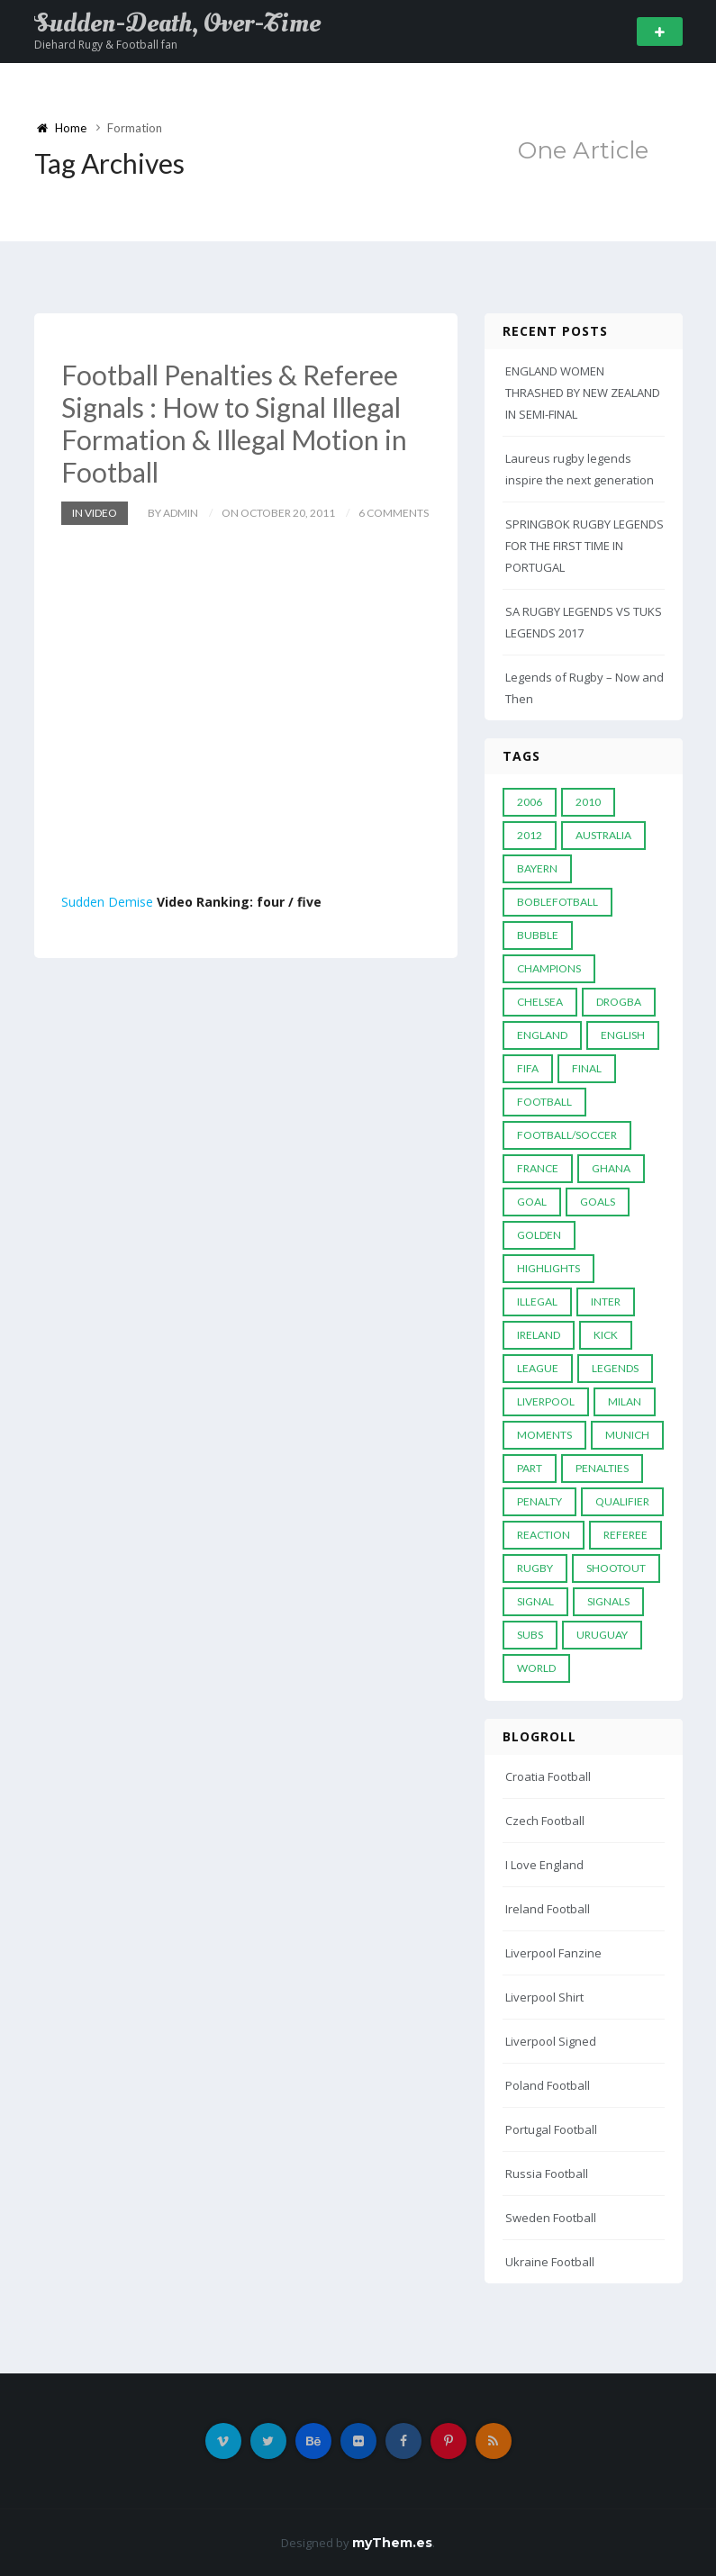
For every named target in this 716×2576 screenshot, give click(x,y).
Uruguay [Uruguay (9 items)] (602, 1634)
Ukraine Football (549, 2262)
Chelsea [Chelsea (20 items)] (540, 1001)
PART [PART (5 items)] (529, 1468)
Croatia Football (548, 1776)
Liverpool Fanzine (553, 1953)
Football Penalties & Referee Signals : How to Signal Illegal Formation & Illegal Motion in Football (234, 423)
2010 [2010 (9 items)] (588, 802)
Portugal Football (551, 2129)
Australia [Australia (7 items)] (603, 835)
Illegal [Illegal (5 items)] (537, 1301)
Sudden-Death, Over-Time (177, 23)
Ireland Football (547, 1909)
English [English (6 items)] (623, 1035)
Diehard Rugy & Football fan (105, 44)
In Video (94, 513)
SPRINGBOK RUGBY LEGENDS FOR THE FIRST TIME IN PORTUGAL (584, 545)
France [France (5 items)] (537, 1168)
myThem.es (392, 2543)
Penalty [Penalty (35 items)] (539, 1501)
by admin (173, 513)
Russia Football (546, 2173)
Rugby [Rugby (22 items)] (535, 1568)
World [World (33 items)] (536, 1668)
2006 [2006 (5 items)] (529, 802)
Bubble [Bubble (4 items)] (537, 935)
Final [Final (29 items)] (587, 1068)
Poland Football (547, 2085)
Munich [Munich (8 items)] (627, 1435)
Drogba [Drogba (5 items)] (618, 1001)
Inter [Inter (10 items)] (606, 1301)
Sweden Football (550, 2218)
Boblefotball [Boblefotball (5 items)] (557, 901)
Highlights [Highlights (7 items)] (548, 1268)
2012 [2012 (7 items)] (529, 835)
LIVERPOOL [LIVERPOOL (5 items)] (546, 1401)
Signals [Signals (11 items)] (608, 1601)
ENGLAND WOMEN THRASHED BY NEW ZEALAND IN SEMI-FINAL (582, 392)
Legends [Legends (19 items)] (615, 1368)
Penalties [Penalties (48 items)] (602, 1468)
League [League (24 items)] (537, 1368)
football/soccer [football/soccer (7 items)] (567, 1135)
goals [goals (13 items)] (597, 1201)
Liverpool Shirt (544, 1997)
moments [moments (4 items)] (544, 1435)
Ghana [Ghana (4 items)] (611, 1168)
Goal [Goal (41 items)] (532, 1201)
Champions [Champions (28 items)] (549, 968)
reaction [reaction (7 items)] (543, 1534)
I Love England (544, 1865)
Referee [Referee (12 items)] (625, 1534)
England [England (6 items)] (542, 1035)
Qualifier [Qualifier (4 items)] (622, 1501)
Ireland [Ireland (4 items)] (538, 1335)
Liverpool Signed (550, 2041)
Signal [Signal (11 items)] (535, 1601)
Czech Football (545, 1820)
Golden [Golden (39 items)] (539, 1235)
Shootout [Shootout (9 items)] (616, 1568)
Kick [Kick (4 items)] (606, 1335)
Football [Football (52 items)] (544, 1101)
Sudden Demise (107, 901)
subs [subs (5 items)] (530, 1634)
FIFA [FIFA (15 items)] (528, 1068)
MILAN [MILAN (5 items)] (624, 1401)
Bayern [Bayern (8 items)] (537, 868)
